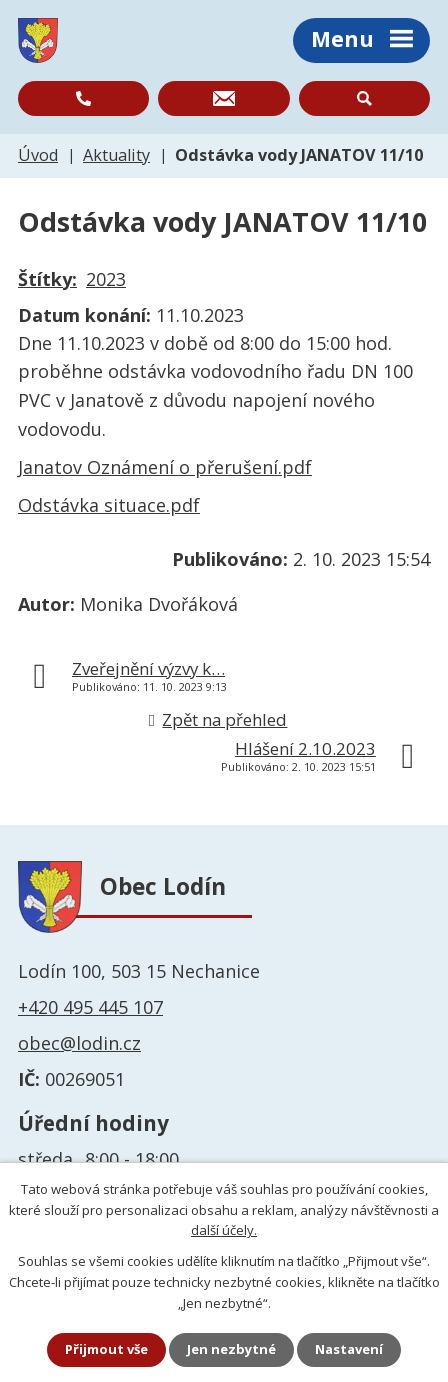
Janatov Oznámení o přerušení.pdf (165, 467)
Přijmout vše (106, 1349)
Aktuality (116, 155)
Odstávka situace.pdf (109, 505)
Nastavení (349, 1349)
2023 (106, 279)
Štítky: (47, 279)
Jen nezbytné (231, 1349)
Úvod (38, 155)
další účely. (224, 1231)
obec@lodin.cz (79, 1043)
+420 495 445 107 (90, 1007)
